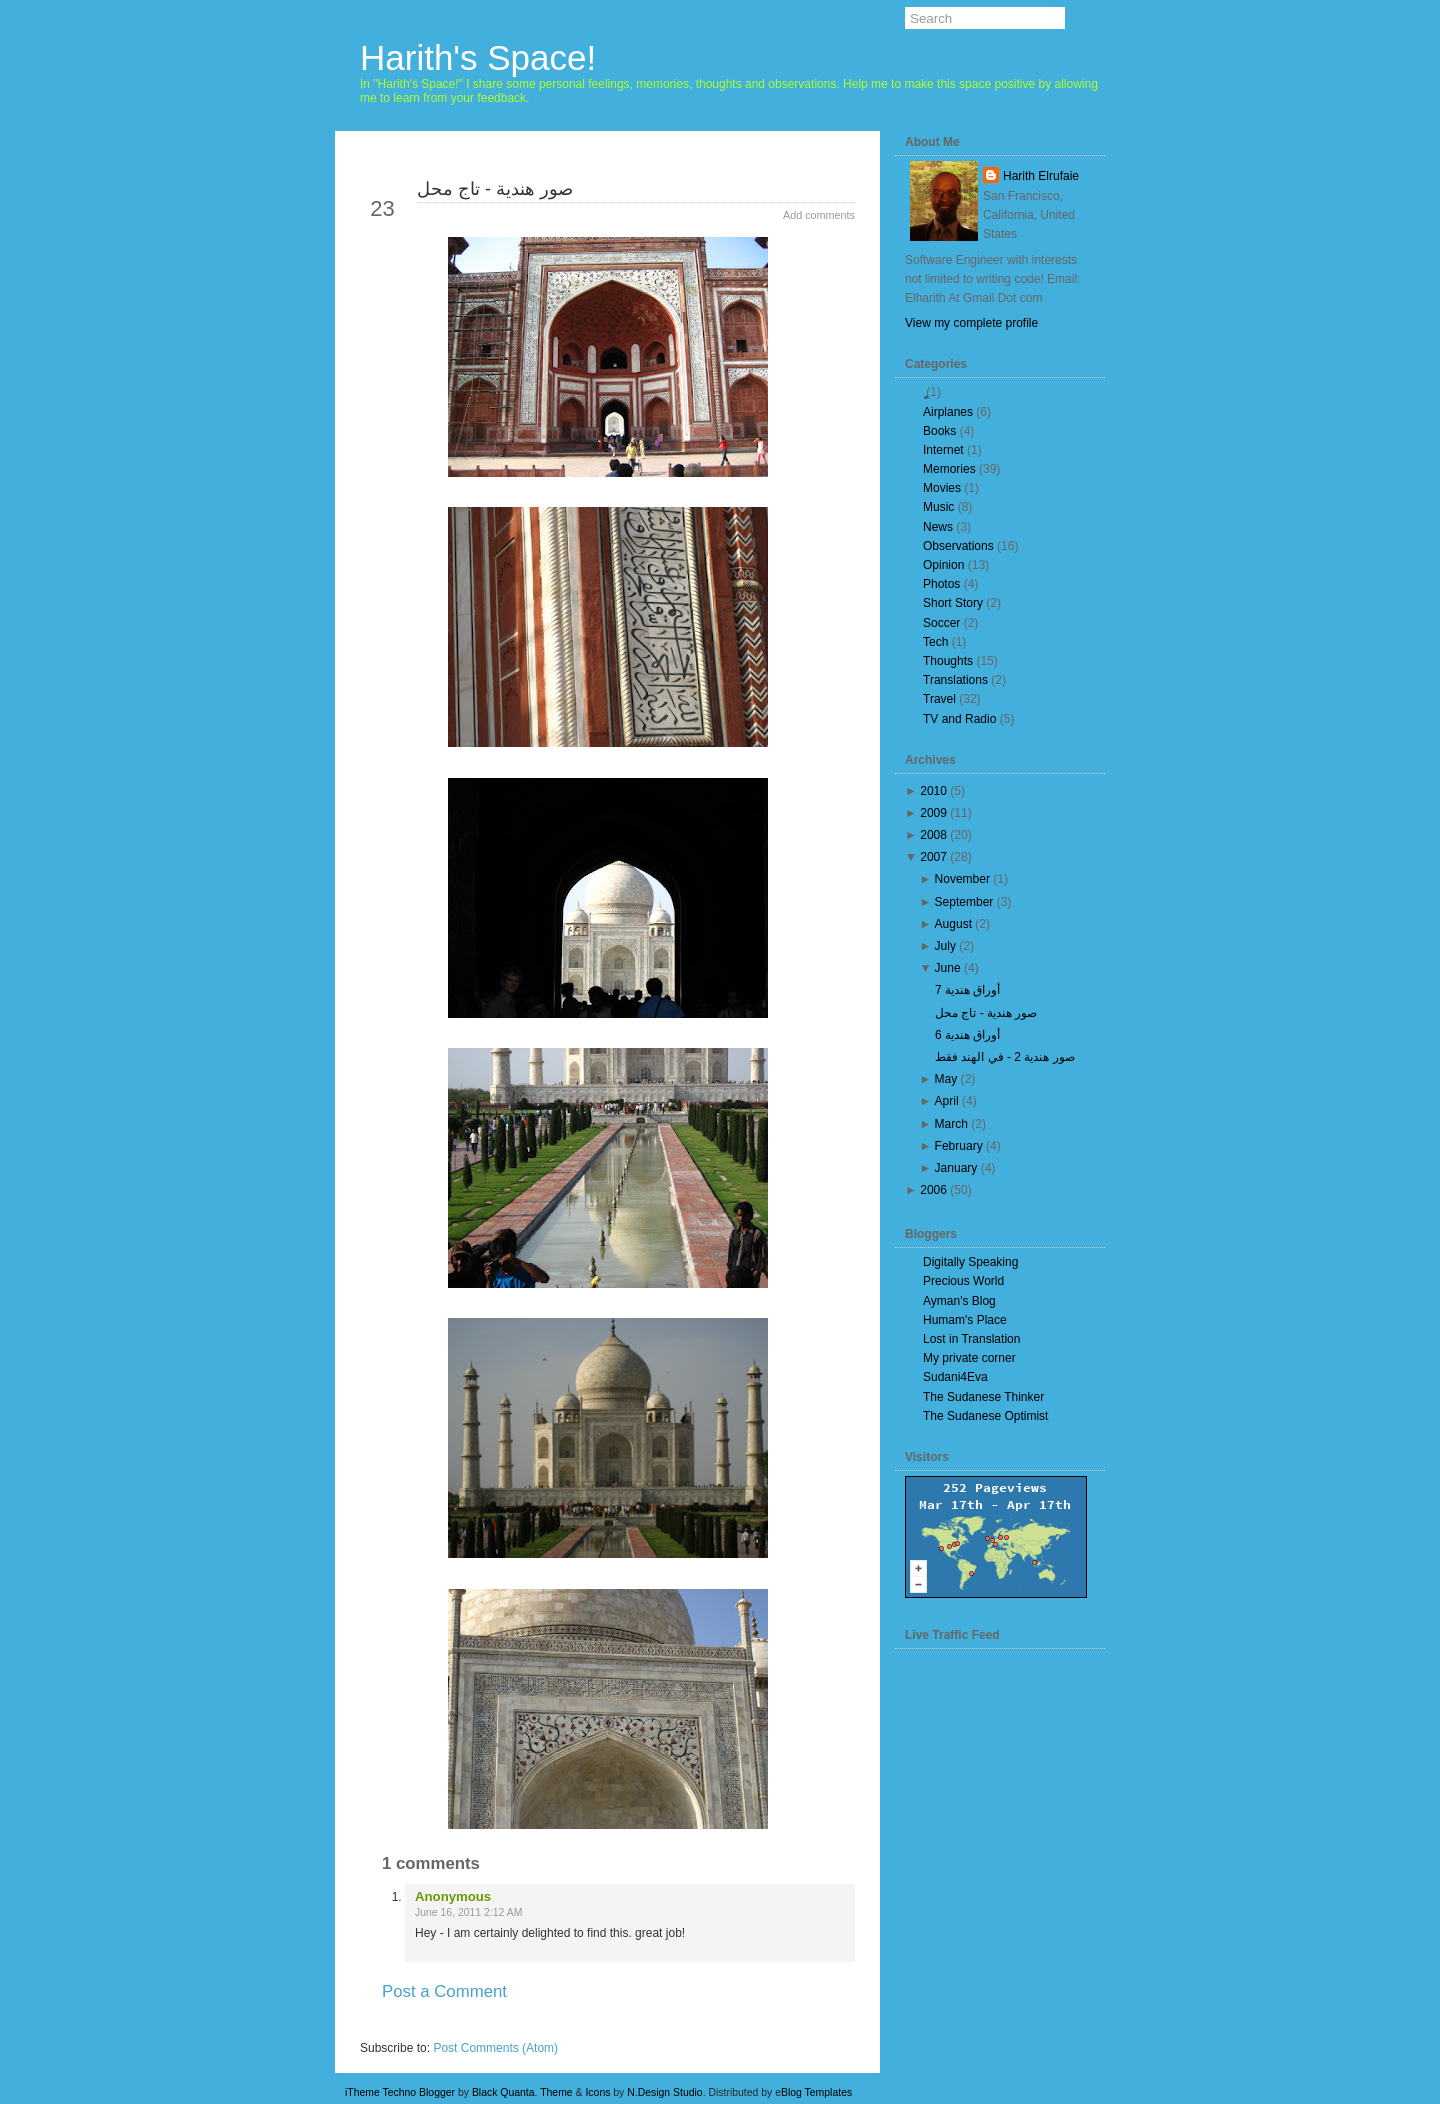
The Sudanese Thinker (983, 1397)
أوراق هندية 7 (967, 990)
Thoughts (948, 661)
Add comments (819, 215)
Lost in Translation (971, 1339)
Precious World (963, 1281)
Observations (958, 546)
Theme (556, 2092)
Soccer (941, 623)
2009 (933, 813)
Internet (943, 450)
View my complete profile (971, 323)
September (964, 902)
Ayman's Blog (959, 1301)
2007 (933, 857)
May (946, 1079)
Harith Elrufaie (1041, 176)
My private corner (969, 1358)
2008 (933, 835)
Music (938, 507)
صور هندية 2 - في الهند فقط (1005, 1057)
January (956, 1168)
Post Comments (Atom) (495, 2048)
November (962, 879)
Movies (942, 488)
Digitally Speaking (970, 1262)
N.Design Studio (664, 2092)
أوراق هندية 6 (967, 1035)
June (948, 968)
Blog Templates (816, 2092)
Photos (941, 584)
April (947, 1101)
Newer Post (411, 2027)
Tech (935, 642)
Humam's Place (965, 1320)
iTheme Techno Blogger (400, 2092)
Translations (955, 680)
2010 (933, 791)
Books (939, 431)
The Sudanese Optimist (985, 1416)
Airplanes (948, 412)
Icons (597, 2092)
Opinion (943, 565)
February (959, 1146)
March (951, 1124)
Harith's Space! (478, 57)
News (938, 527)
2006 (933, 1190)
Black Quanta (503, 2092)
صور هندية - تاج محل (495, 189)
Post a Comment (444, 1991)
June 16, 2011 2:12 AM (468, 1912)
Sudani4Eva (955, 1377)
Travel (939, 699)
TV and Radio (959, 719)
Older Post (806, 2027)
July (945, 946)
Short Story (953, 603)
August (953, 924)
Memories (949, 469)
